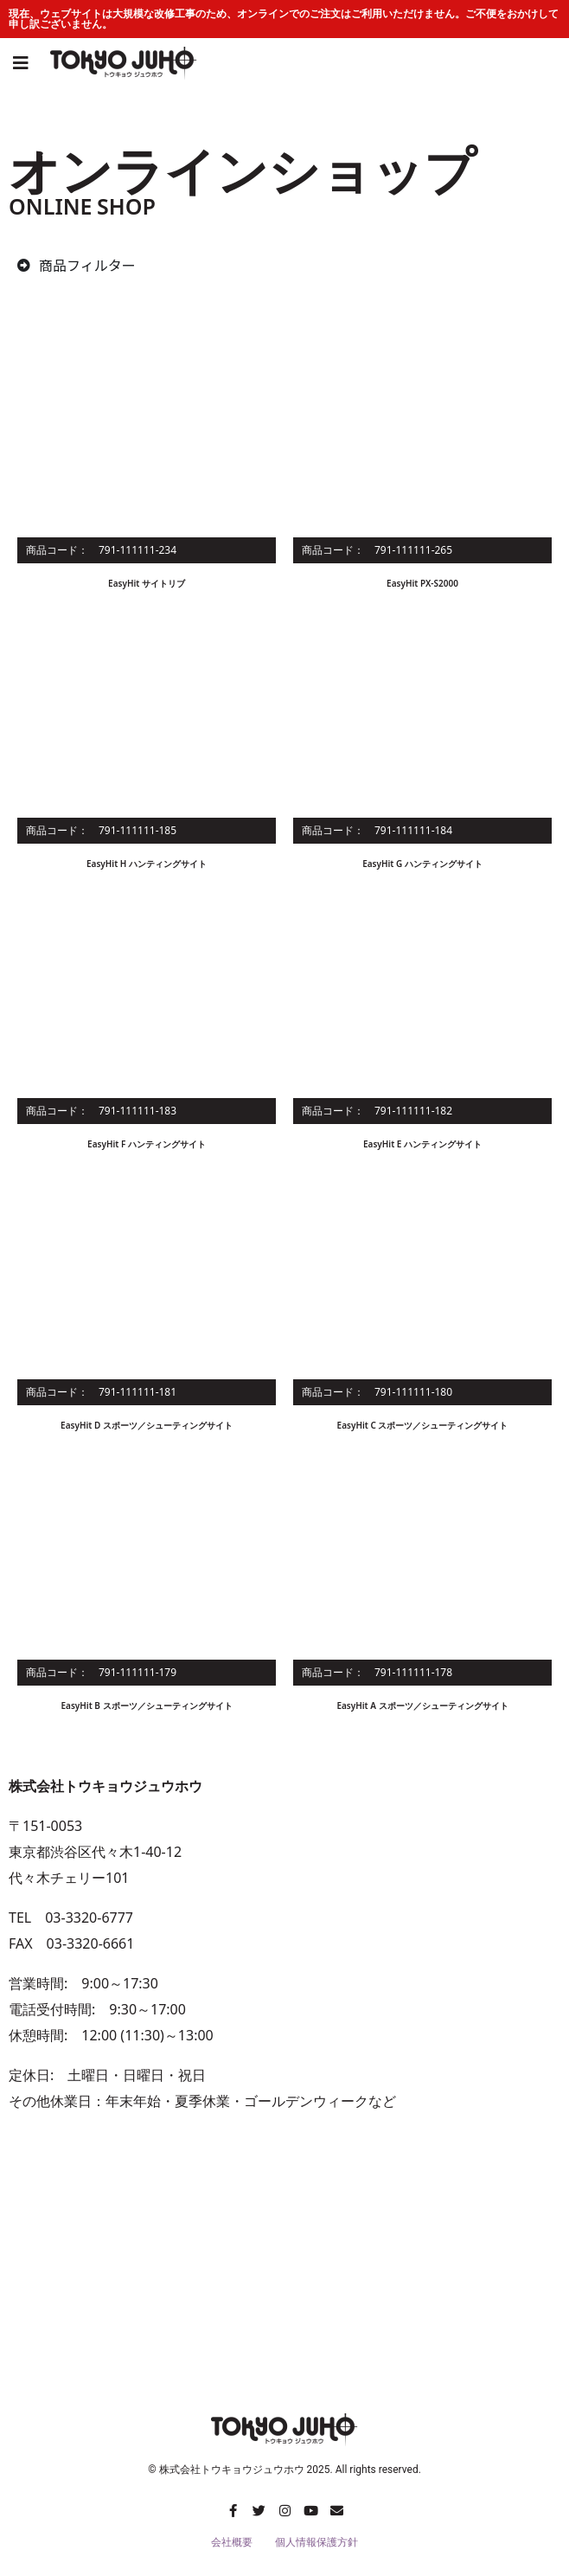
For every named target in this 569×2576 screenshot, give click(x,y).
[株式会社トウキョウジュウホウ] (284, 2266)
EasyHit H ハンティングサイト (146, 864)
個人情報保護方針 (316, 2542)
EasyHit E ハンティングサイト (422, 1144)
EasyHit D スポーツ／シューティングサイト (147, 1425)
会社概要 (232, 2542)
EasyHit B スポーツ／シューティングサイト (146, 1705)
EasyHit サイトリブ (146, 583)
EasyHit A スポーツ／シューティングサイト (422, 1705)
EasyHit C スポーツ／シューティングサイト (422, 1425)
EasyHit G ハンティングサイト (422, 864)
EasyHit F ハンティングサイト (146, 1144)
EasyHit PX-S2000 (422, 583)
